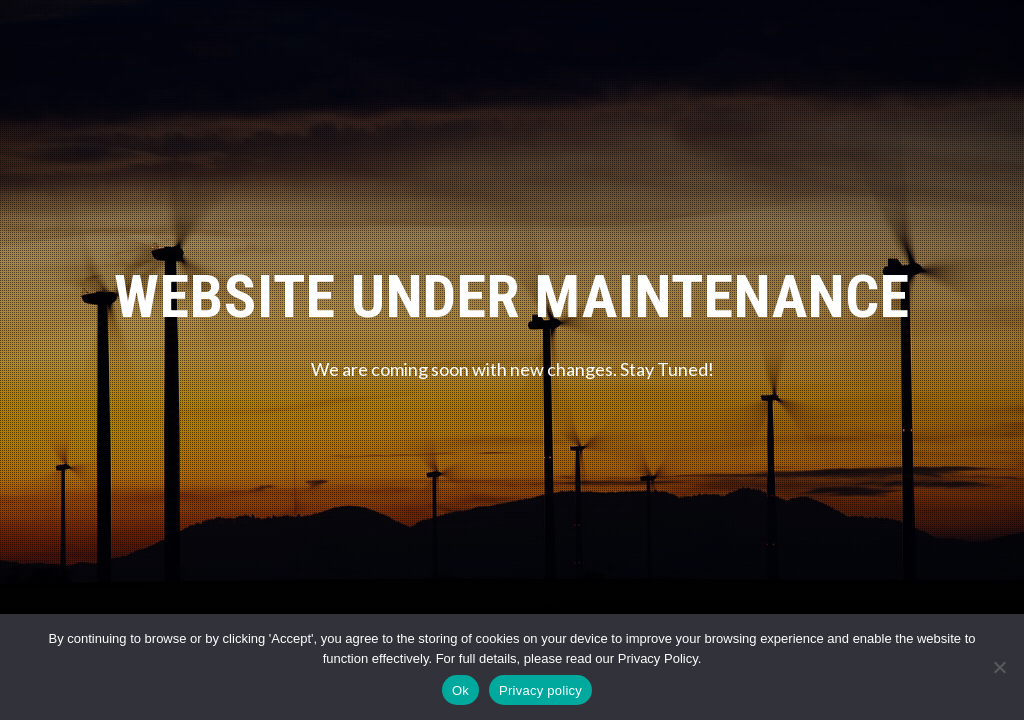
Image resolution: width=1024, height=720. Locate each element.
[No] (999, 667)
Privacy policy (540, 690)
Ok (460, 690)
